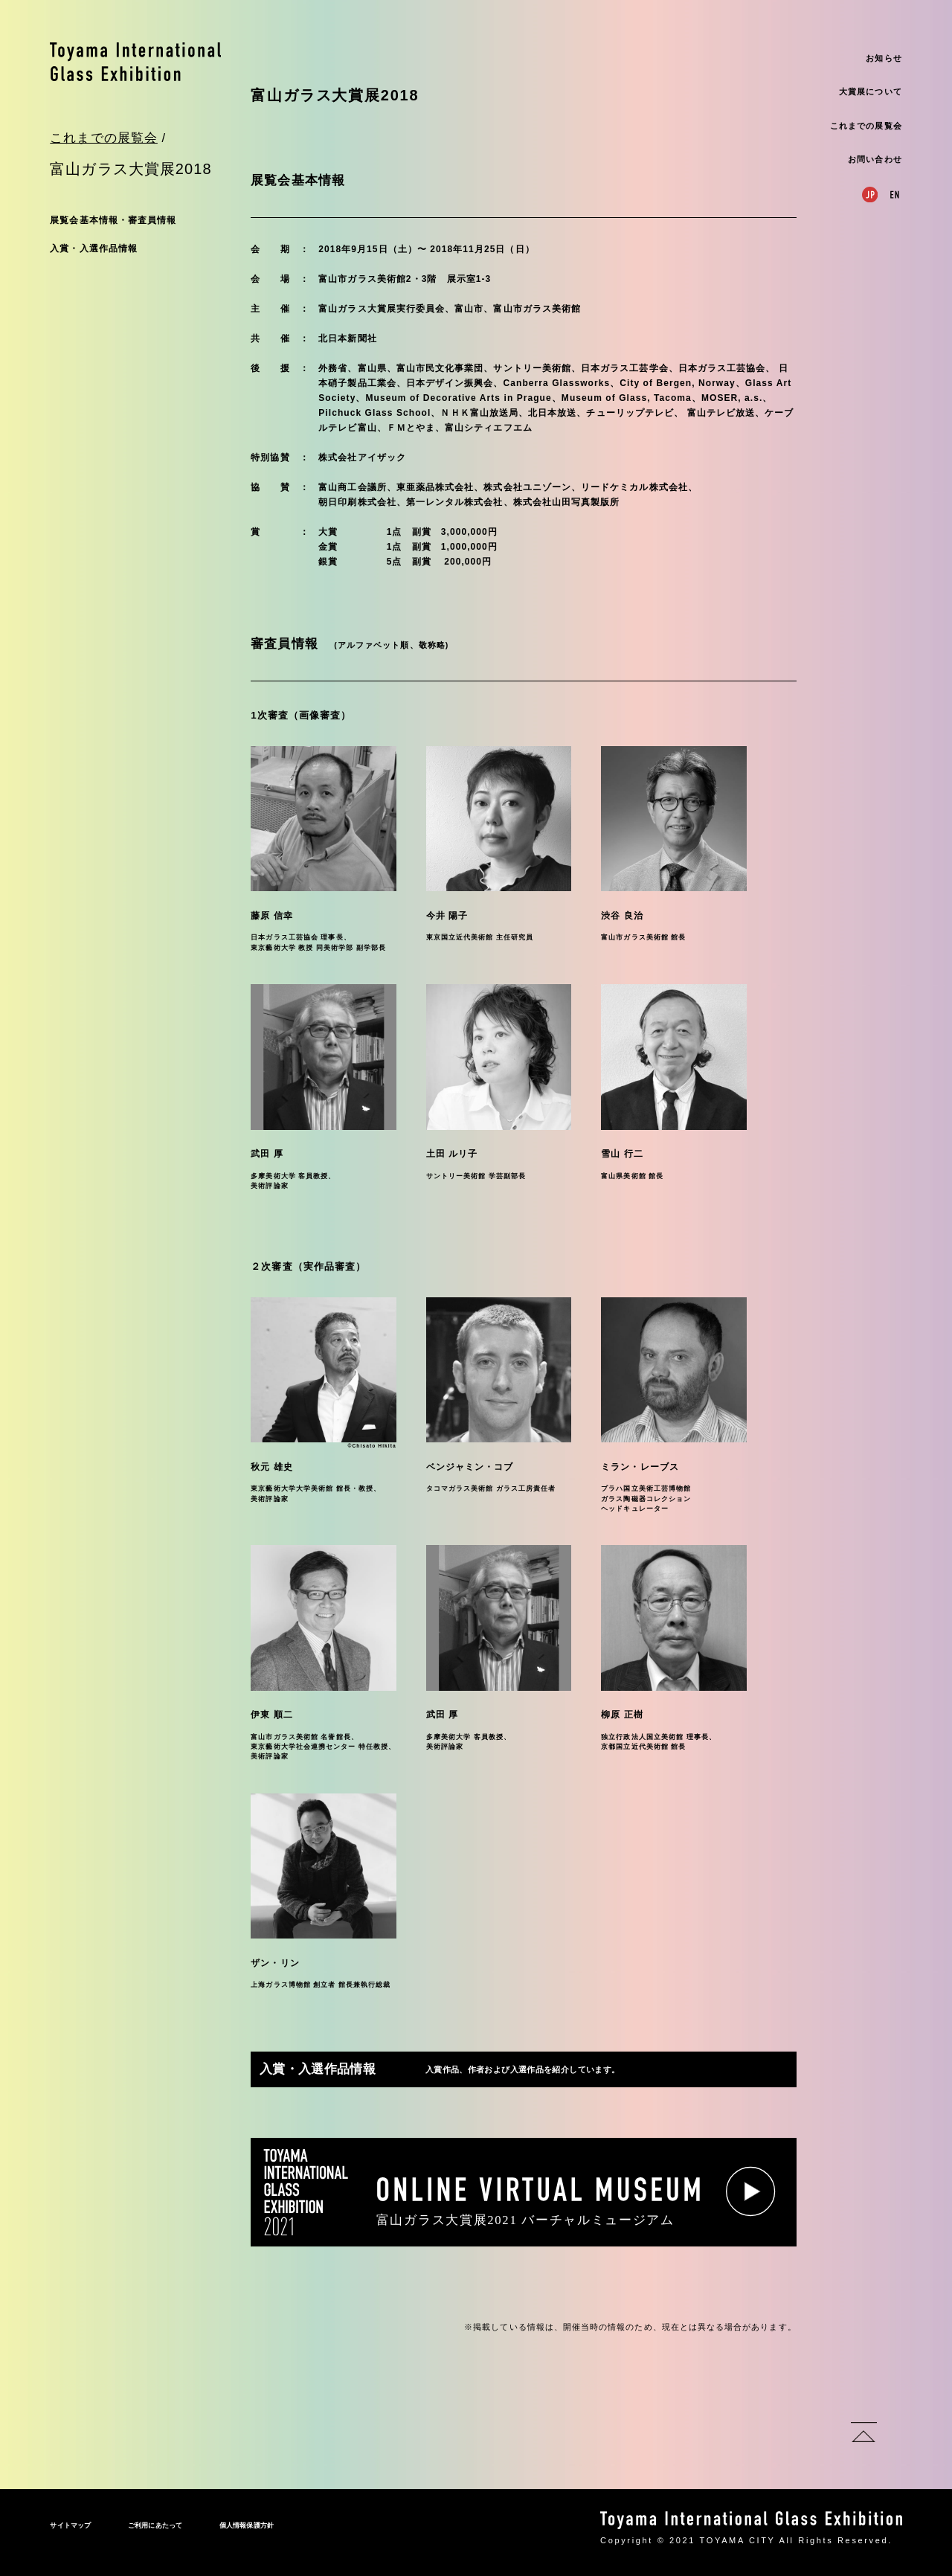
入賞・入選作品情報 (94, 248)
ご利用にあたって (155, 2525)
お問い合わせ (874, 159)
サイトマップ (70, 2525)
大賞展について (870, 91)
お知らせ (883, 58)
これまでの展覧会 (866, 125)
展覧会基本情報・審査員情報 (113, 220)
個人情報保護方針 (246, 2525)
